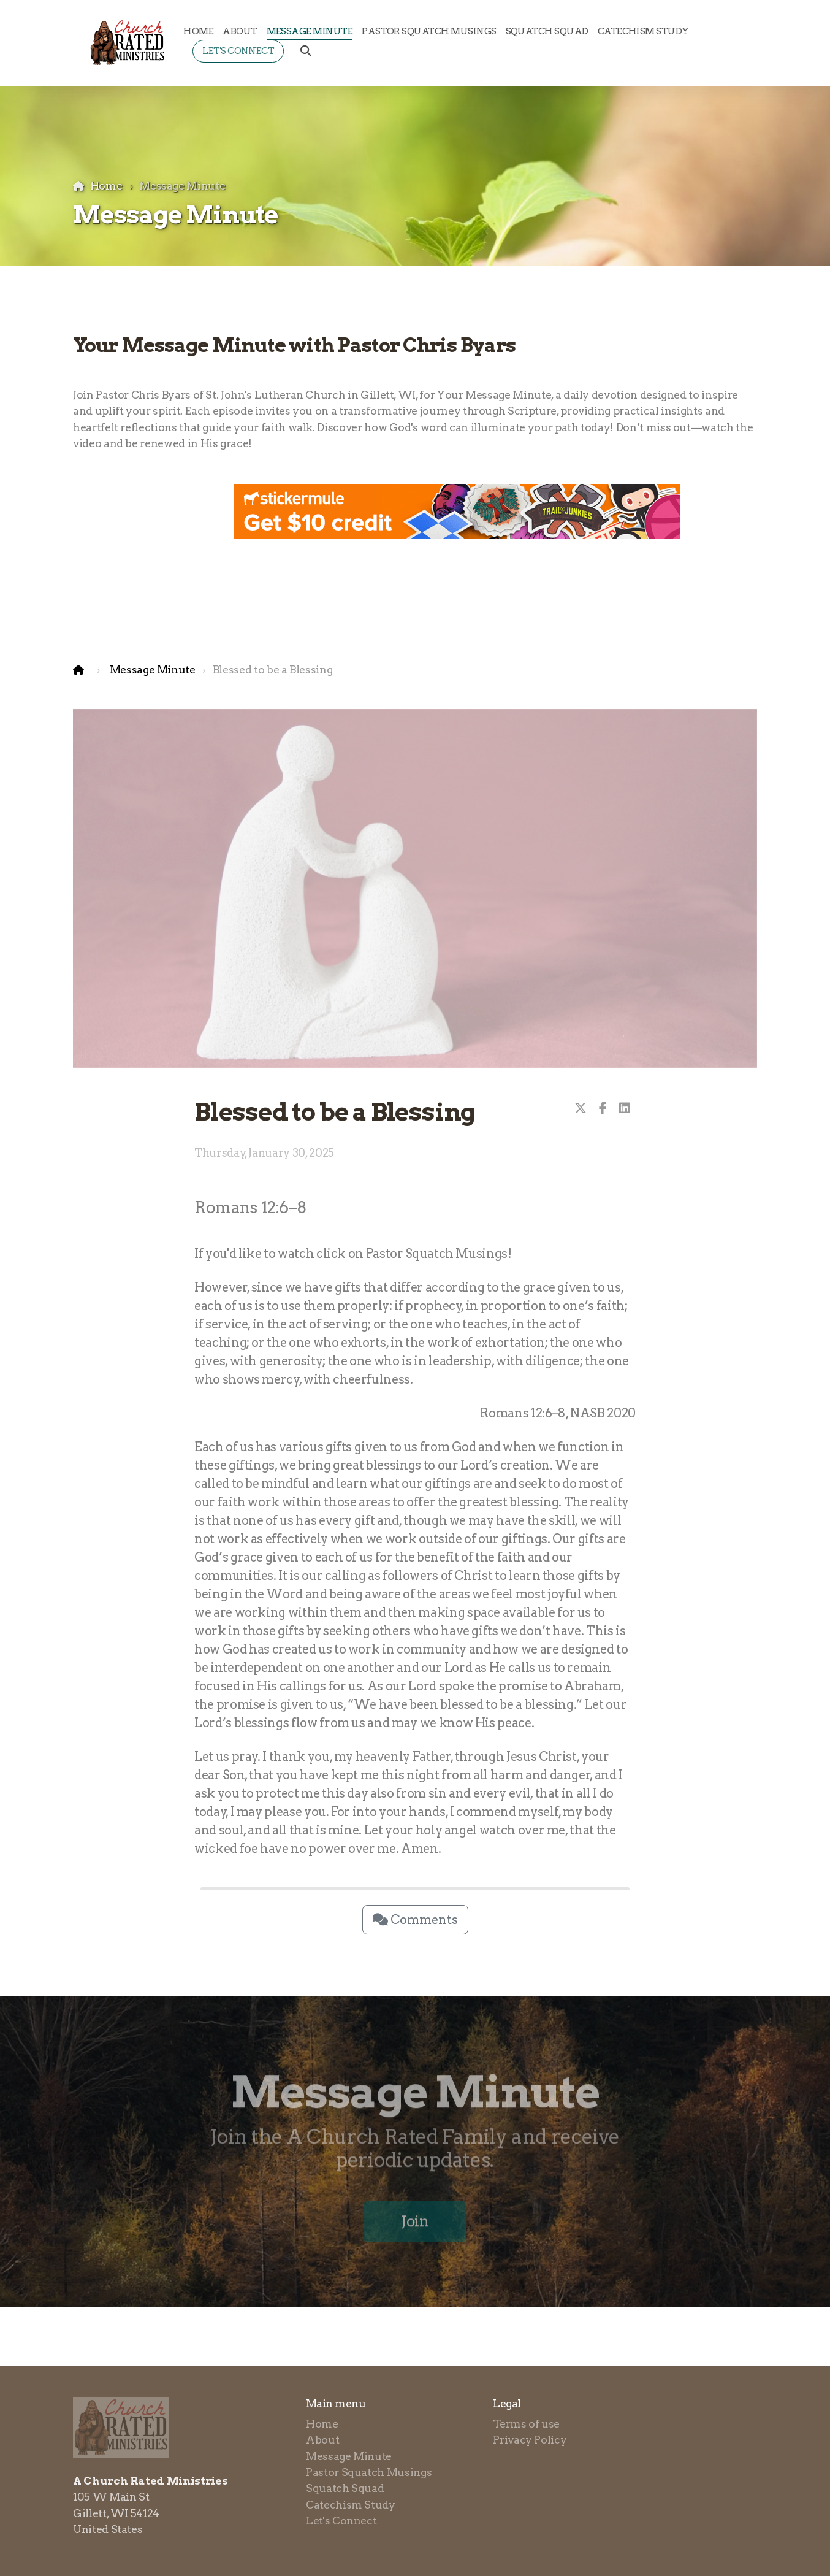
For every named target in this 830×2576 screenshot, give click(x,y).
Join (415, 2225)
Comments (415, 1919)
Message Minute (153, 669)
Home (106, 185)
